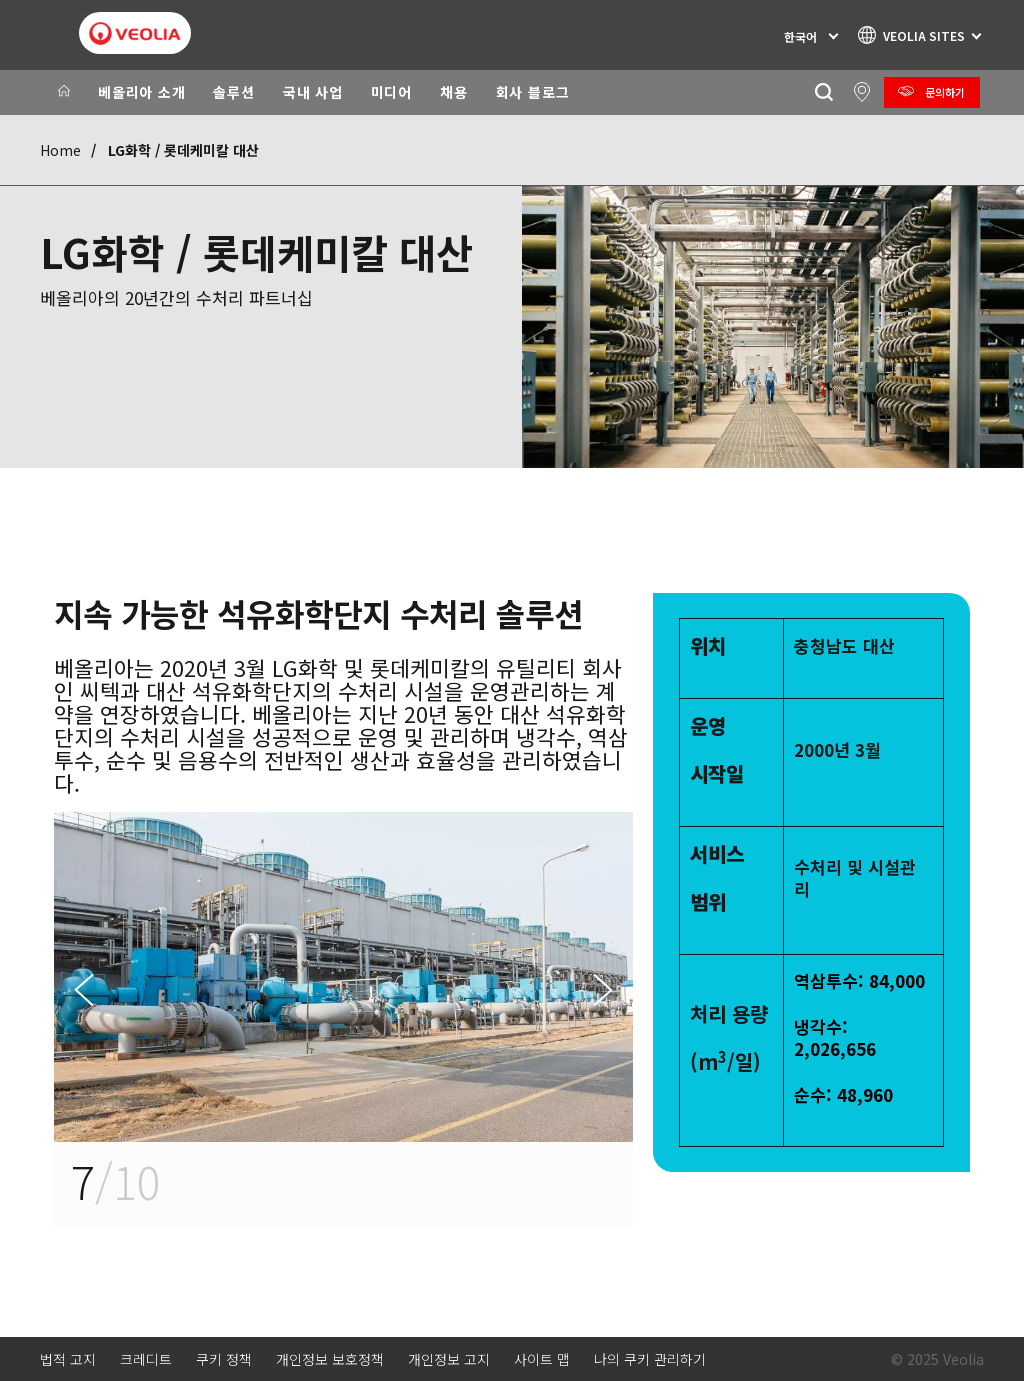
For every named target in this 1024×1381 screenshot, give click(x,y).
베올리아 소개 (141, 92)
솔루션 (233, 92)
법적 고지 (68, 1359)
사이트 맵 (542, 1359)
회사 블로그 (533, 92)
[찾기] (823, 92)
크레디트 (146, 1359)
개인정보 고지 (449, 1359)
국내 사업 (313, 92)
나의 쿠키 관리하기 (650, 1359)
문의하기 (945, 92)
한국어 (800, 36)
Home (60, 150)
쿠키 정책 (224, 1359)
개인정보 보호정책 (330, 1359)
